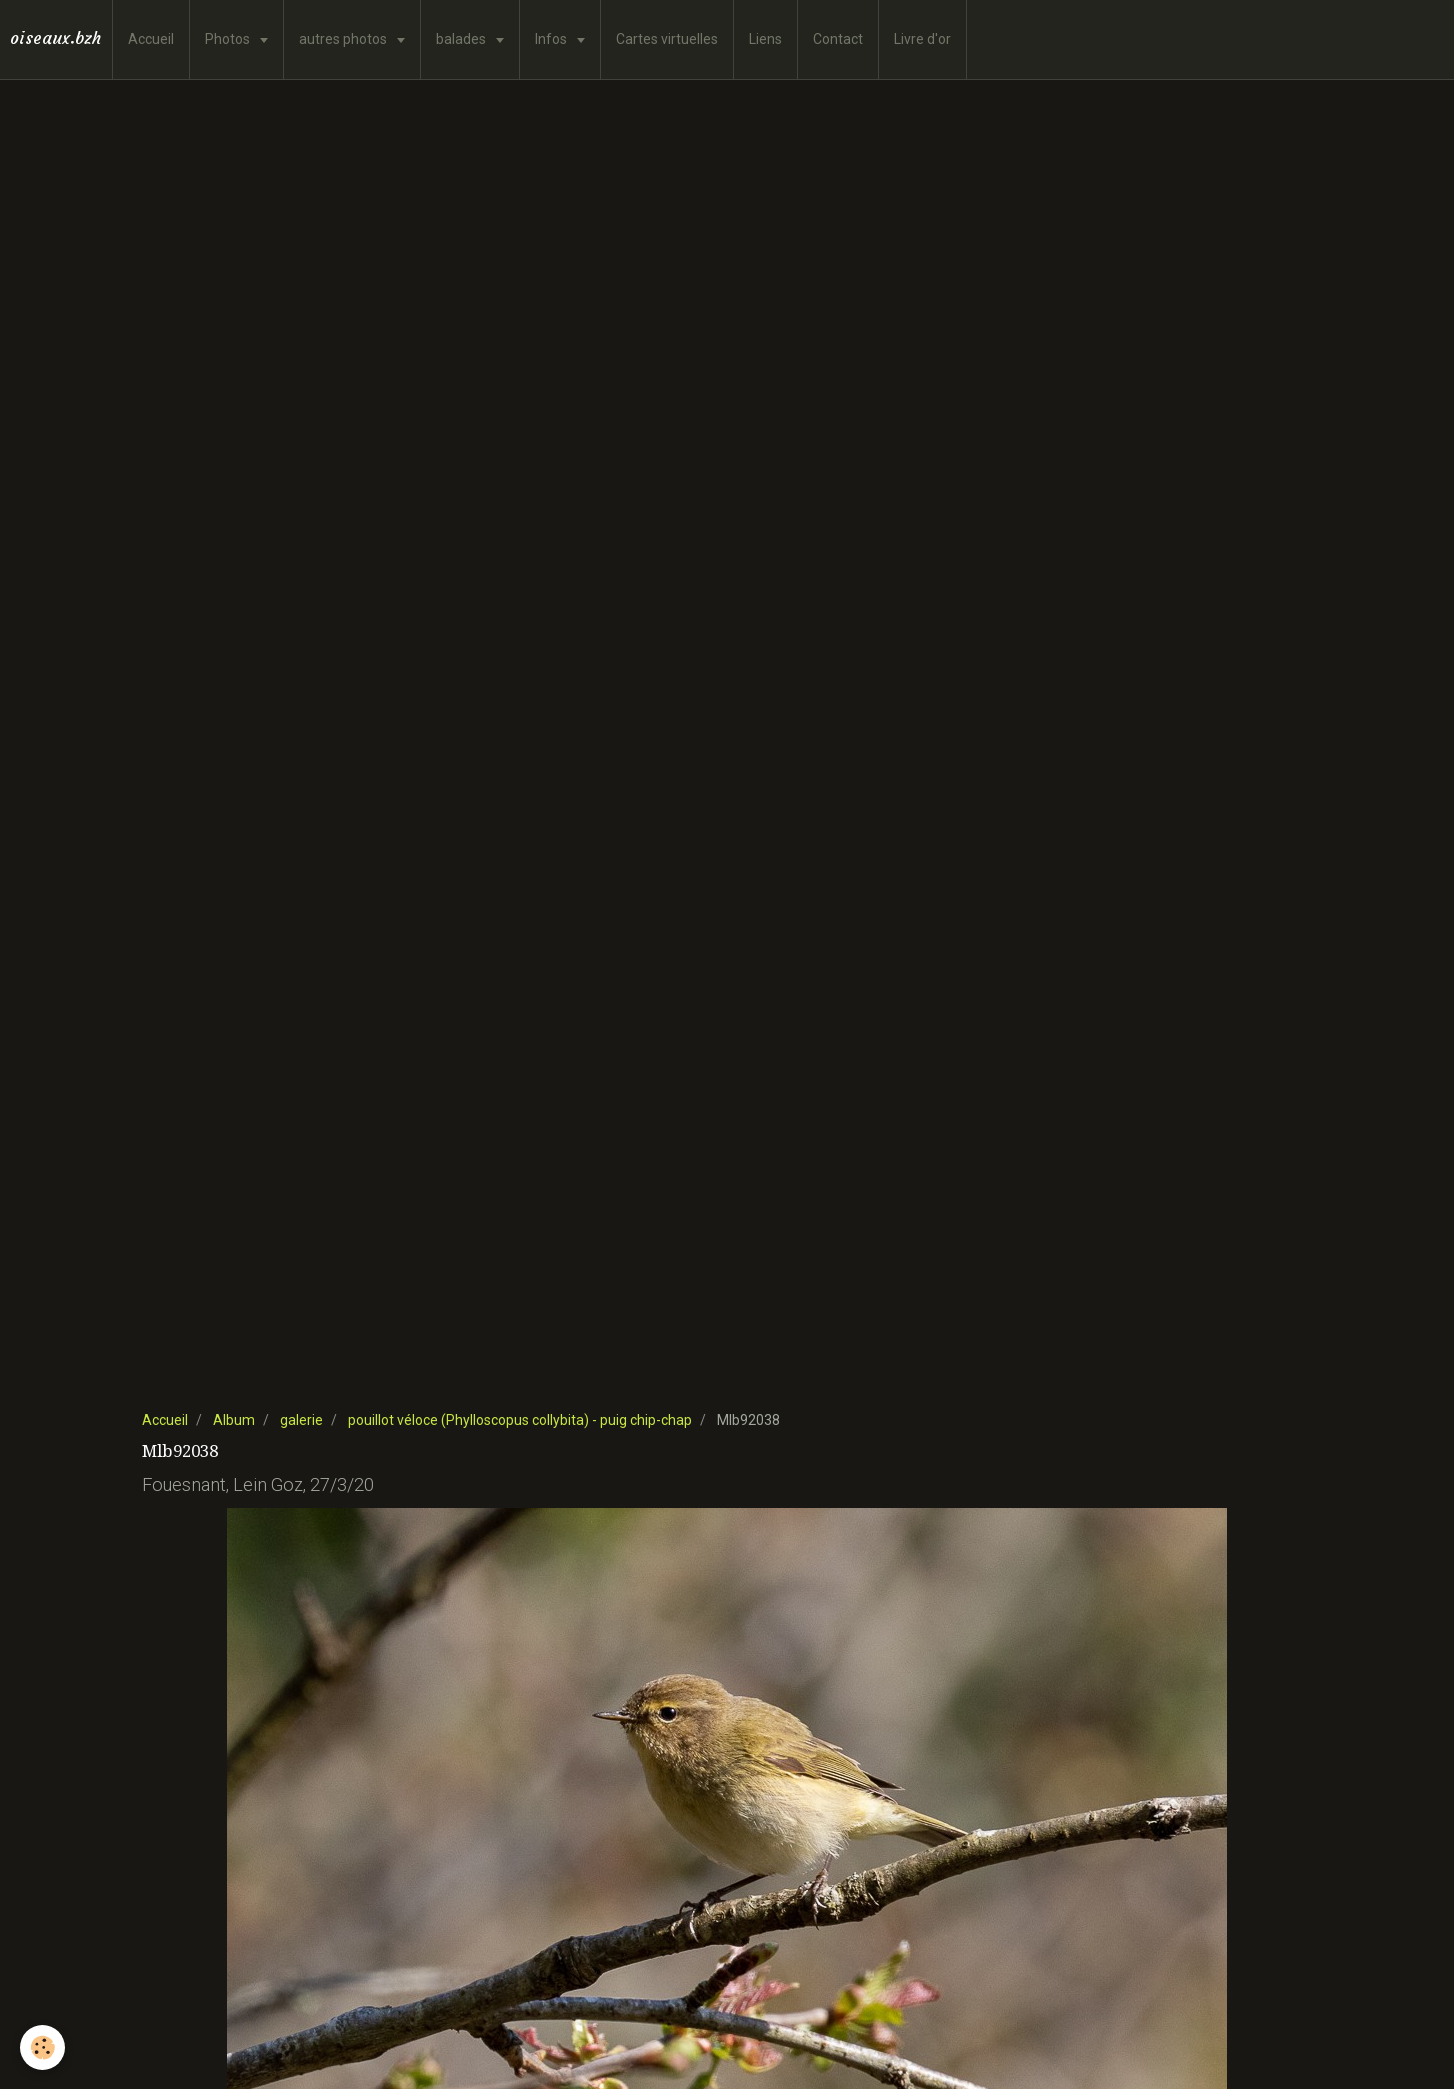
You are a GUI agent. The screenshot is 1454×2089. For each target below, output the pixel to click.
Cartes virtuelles (667, 39)
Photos (229, 39)
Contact (838, 39)
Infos (552, 39)
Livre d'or (922, 39)
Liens (765, 39)
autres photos (344, 39)
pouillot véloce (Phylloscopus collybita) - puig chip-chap (520, 1420)
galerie (301, 1420)
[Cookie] (42, 2047)
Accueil (151, 39)
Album (234, 1420)
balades (462, 39)
